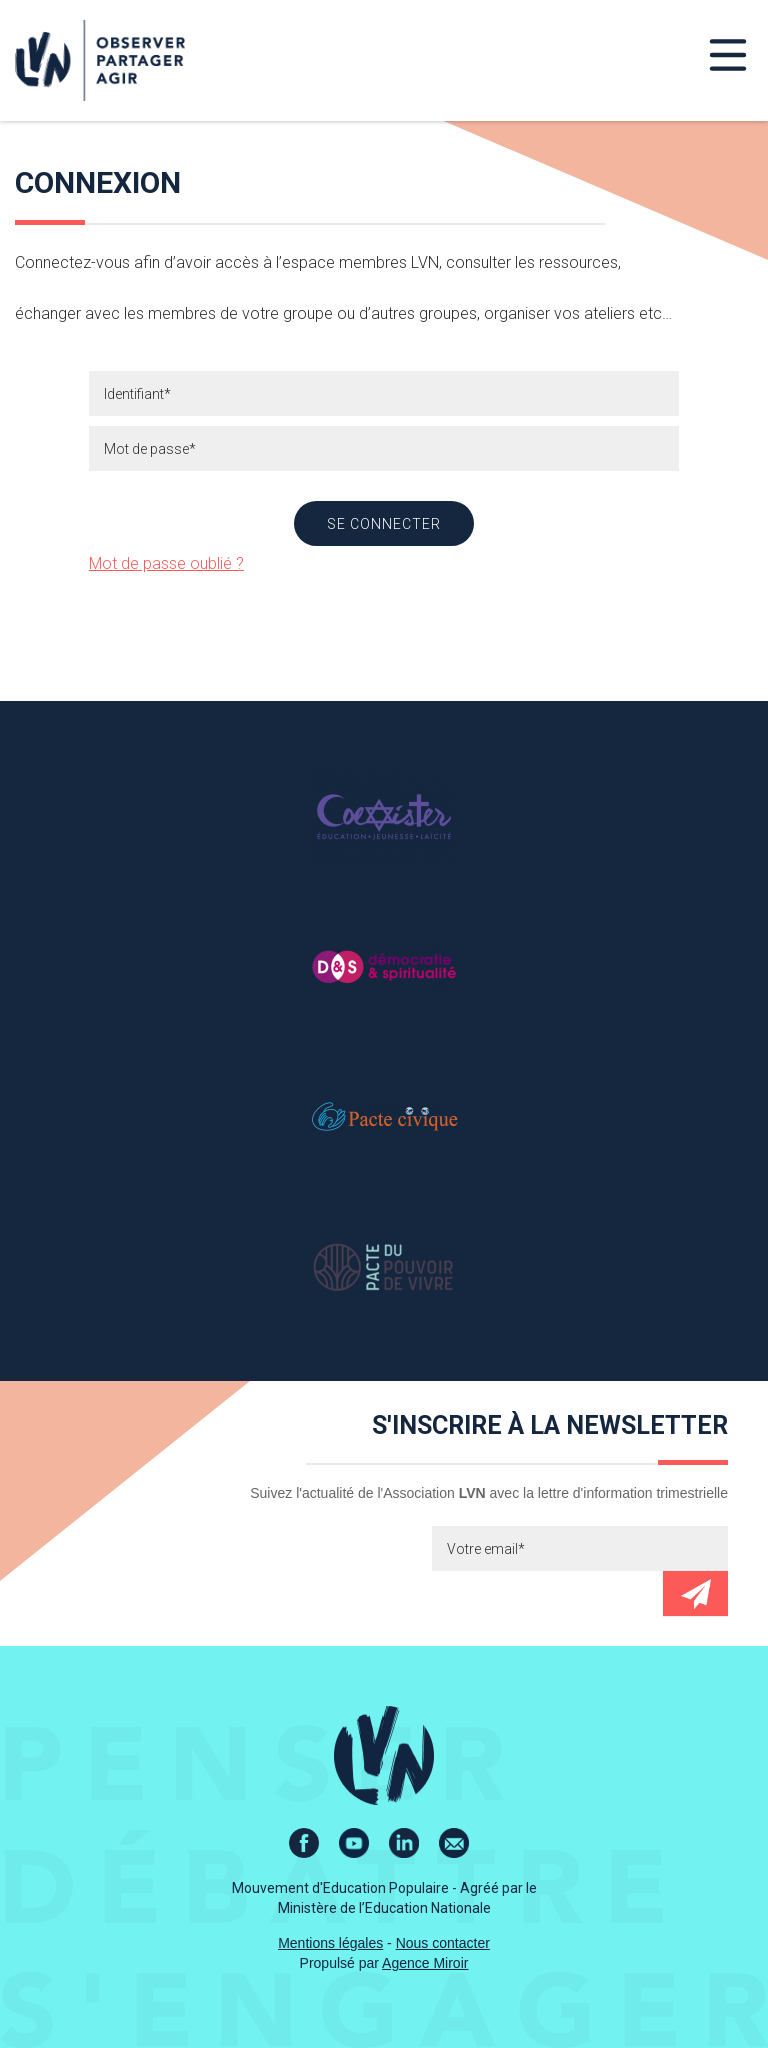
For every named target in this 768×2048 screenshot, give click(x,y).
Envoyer (695, 1593)
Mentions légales (330, 1943)
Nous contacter (443, 1943)
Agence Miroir (425, 1963)
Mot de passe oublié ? (166, 563)
